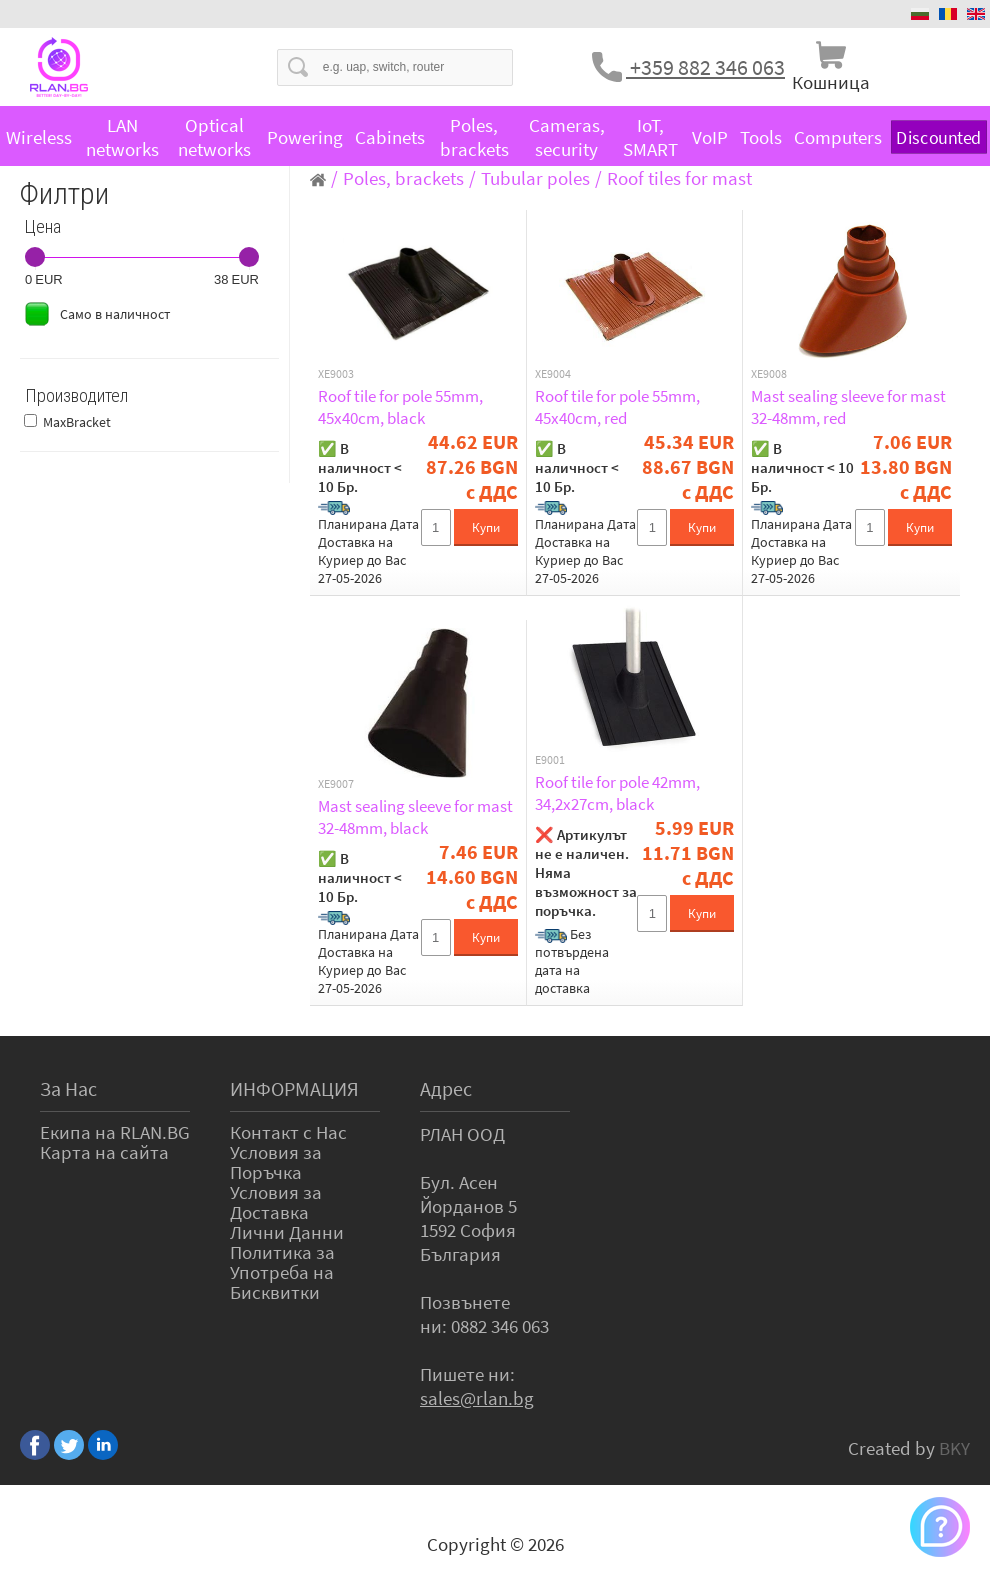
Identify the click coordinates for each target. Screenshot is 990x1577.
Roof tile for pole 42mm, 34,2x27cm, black (617, 793)
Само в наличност (115, 314)
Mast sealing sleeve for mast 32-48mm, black (415, 817)
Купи (486, 527)
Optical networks (214, 137)
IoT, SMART (650, 137)
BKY (954, 1448)
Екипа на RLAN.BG (115, 1132)
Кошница (831, 82)
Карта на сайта (104, 1152)
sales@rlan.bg (477, 1398)
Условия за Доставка (276, 1202)
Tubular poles (535, 178)
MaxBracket (77, 422)
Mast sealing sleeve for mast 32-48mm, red (848, 407)
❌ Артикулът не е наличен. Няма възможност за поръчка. (586, 872)
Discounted (939, 137)
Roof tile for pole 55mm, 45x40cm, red (617, 407)
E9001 (550, 760)
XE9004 (553, 374)
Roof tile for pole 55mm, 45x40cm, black (400, 407)
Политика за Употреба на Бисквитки (282, 1272)
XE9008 (769, 374)
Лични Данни (287, 1232)
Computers (838, 137)
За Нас (68, 1088)
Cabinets (390, 137)
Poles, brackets (474, 137)
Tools (761, 137)
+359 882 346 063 (705, 67)
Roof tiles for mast (679, 178)
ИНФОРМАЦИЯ (294, 1088)
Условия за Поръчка (276, 1162)
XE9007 (336, 784)
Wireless (39, 137)
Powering (305, 137)
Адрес (446, 1088)
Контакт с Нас (288, 1132)
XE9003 (336, 374)
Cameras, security (567, 137)
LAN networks (122, 137)
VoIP (710, 137)
